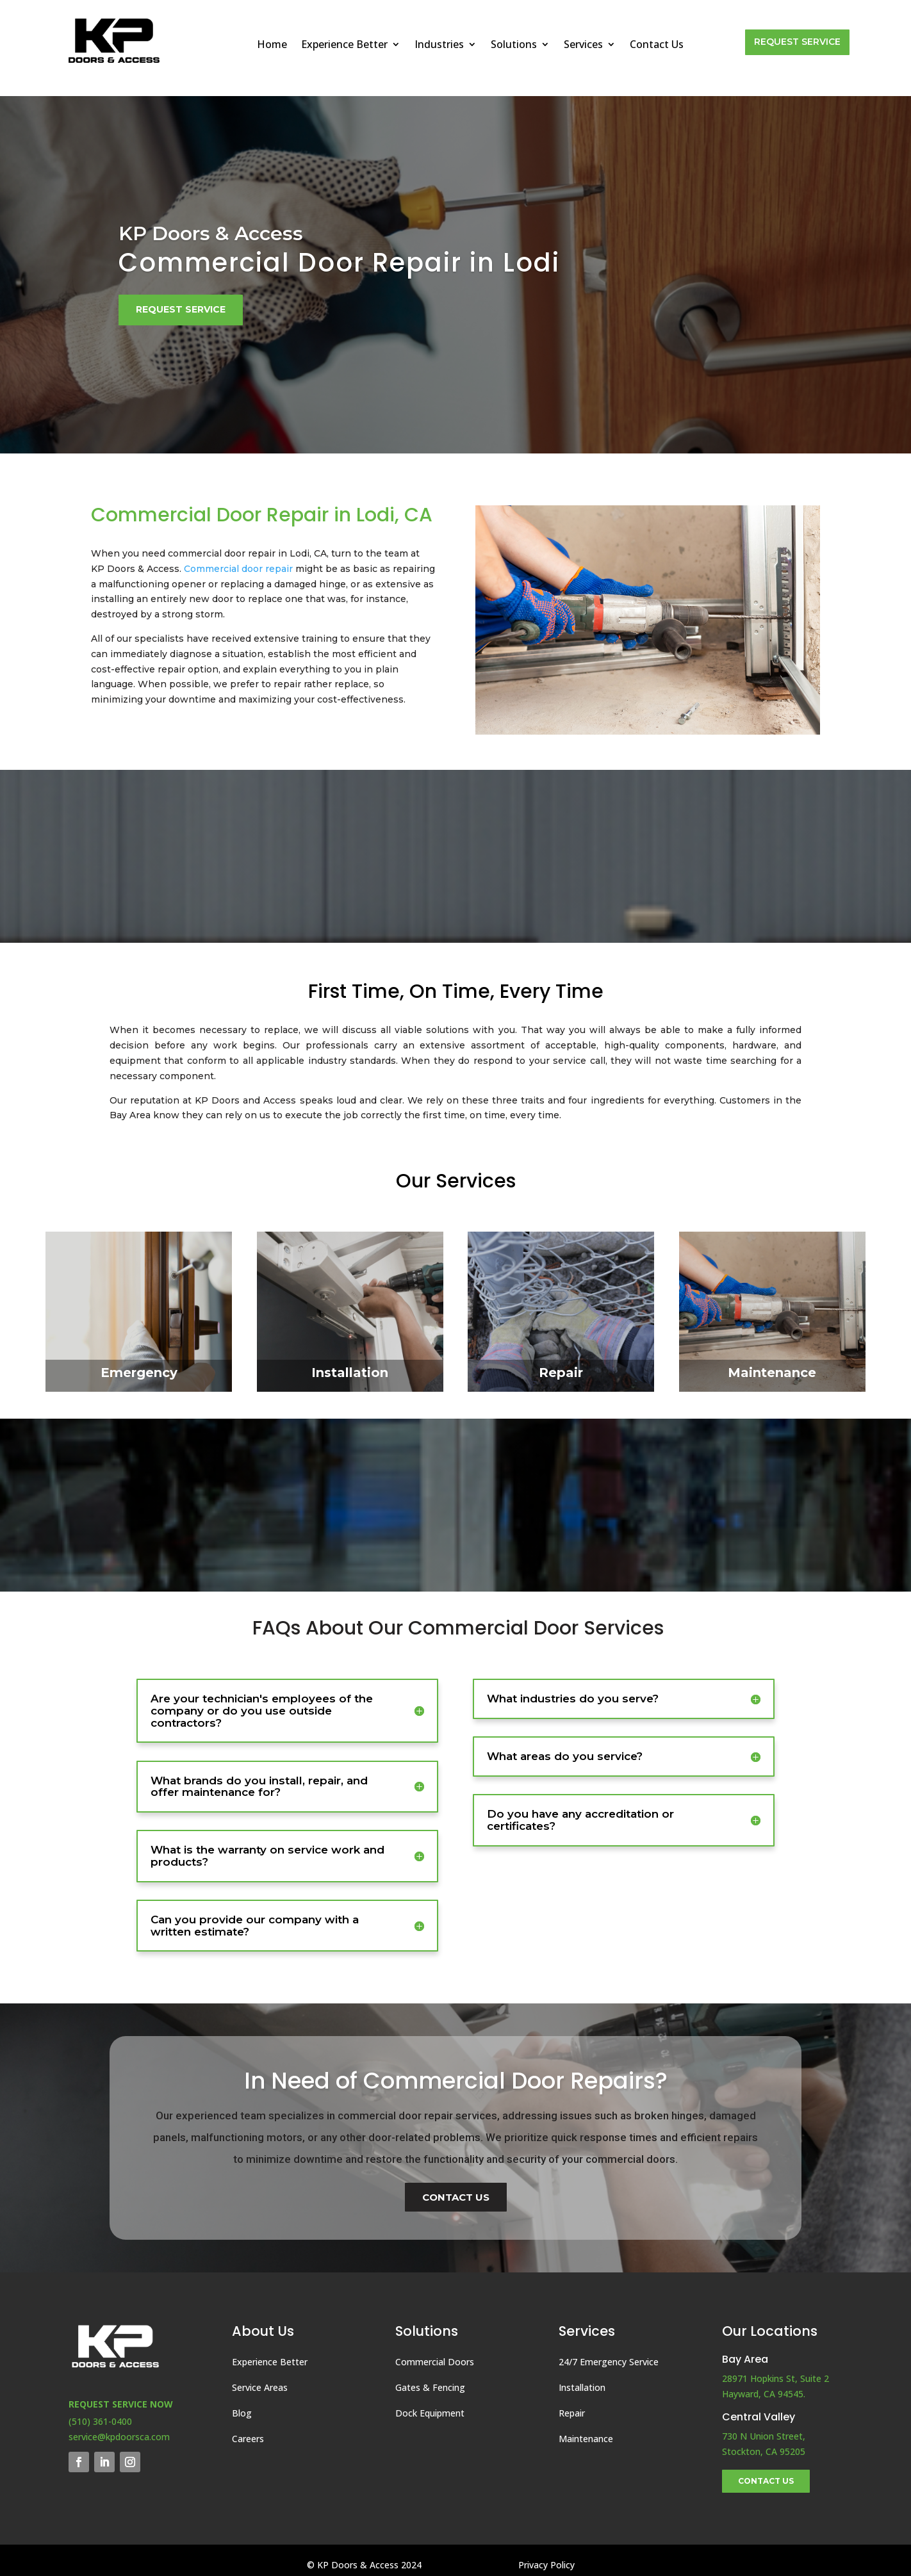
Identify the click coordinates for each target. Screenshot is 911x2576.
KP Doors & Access (211, 233)
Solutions (514, 45)
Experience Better (344, 45)
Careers (248, 2439)
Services (583, 45)
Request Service (797, 41)
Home (272, 45)
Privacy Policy (546, 2565)
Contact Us (657, 45)
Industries (439, 45)
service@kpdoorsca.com (119, 2437)
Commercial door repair (238, 569)
